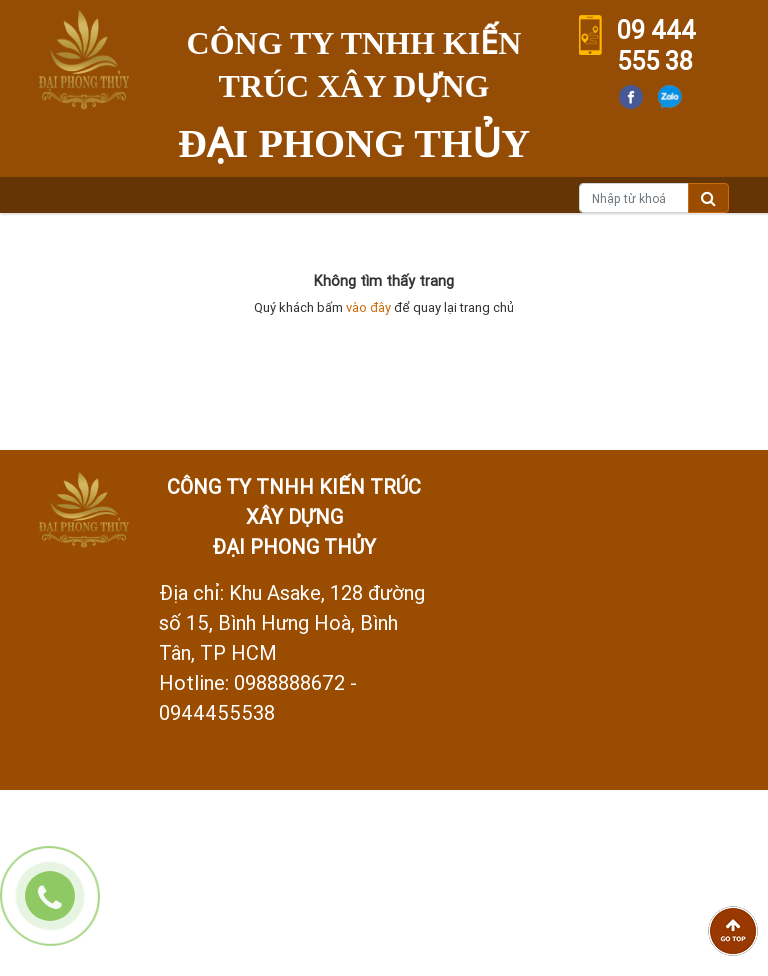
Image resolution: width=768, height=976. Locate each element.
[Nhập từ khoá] (634, 198)
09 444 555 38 (656, 46)
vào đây (368, 307)
